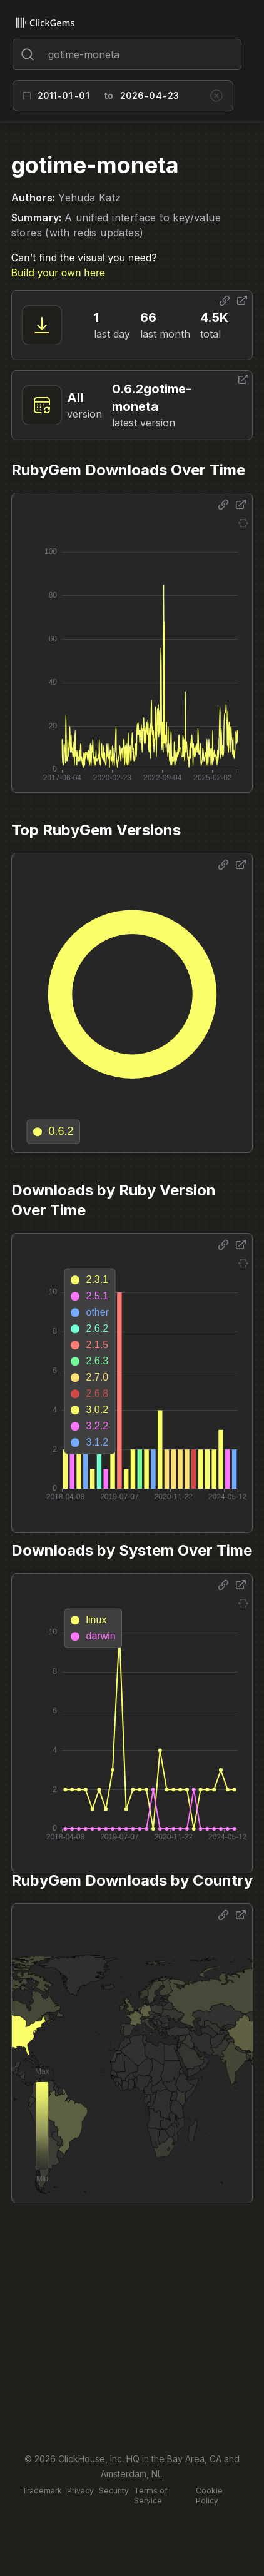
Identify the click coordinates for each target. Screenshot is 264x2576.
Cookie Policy (209, 2495)
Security (114, 2490)
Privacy (80, 2490)
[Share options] (224, 300)
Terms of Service (151, 2495)
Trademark (42, 2490)
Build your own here (58, 272)
